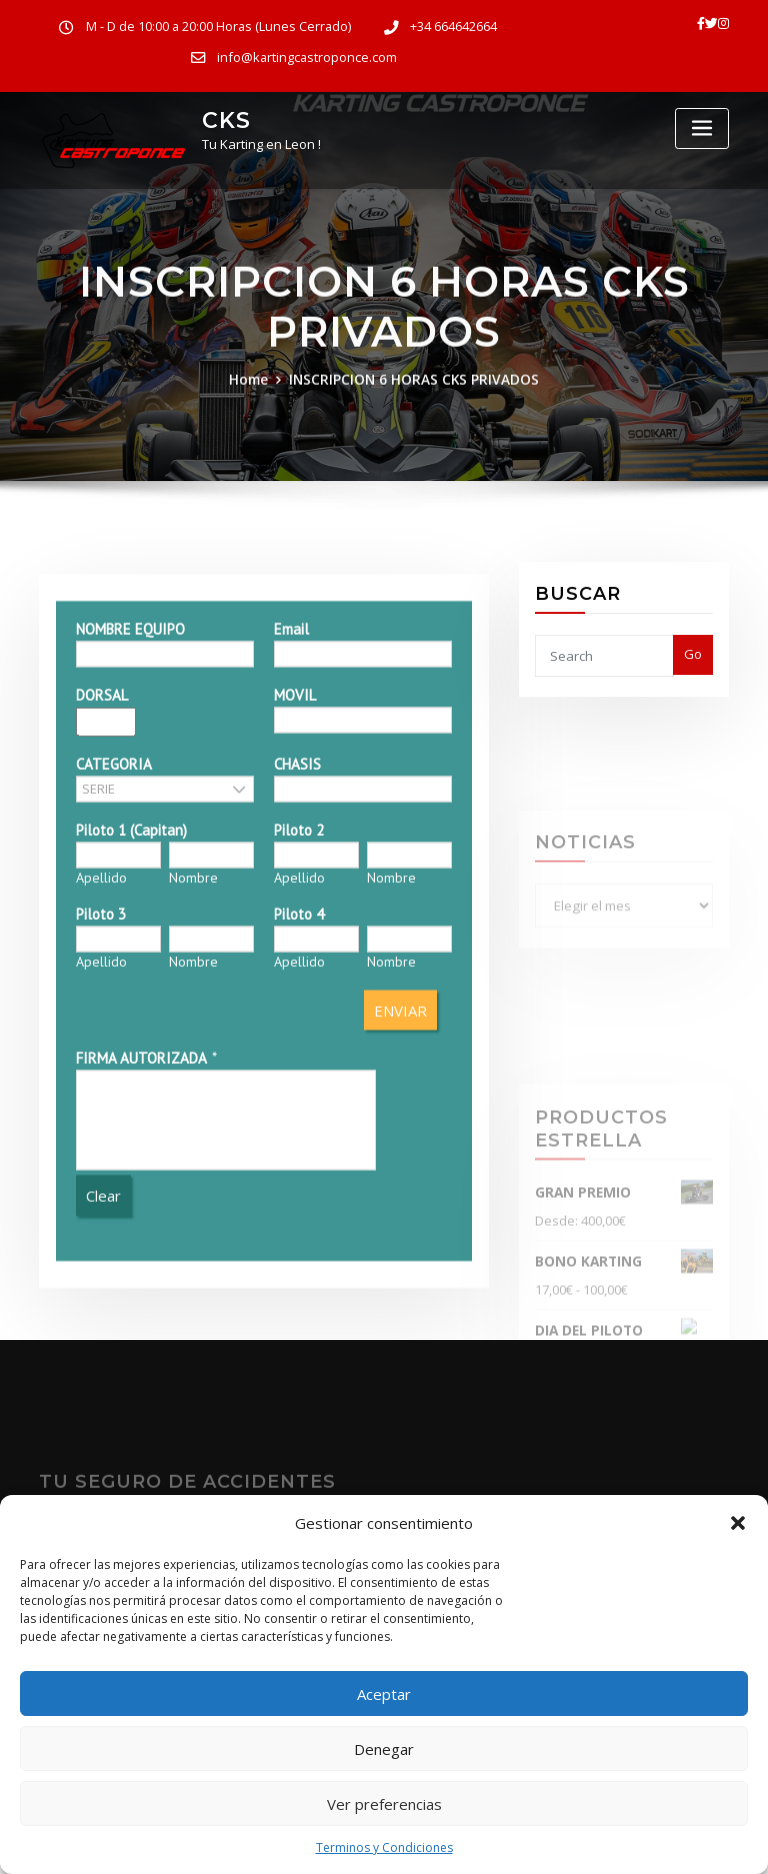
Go (693, 688)
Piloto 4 (299, 1096)
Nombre (193, 1060)
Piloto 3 (100, 1096)
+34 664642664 (451, 26)
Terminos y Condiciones (384, 1847)
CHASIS (297, 946)
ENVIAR (401, 1193)
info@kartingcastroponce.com (307, 57)
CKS (224, 119)
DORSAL (101, 877)
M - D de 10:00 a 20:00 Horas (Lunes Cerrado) (218, 26)
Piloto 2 (299, 1012)
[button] (738, 1523)
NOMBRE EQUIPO (129, 811)
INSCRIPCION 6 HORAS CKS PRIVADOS (414, 414)
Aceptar (384, 1694)
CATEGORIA (113, 946)
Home (256, 414)
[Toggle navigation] (702, 128)
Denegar (384, 1749)
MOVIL (295, 877)
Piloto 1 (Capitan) (130, 1012)
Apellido (100, 1060)
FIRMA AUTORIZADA (140, 1241)
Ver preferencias (384, 1804)
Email (291, 811)
